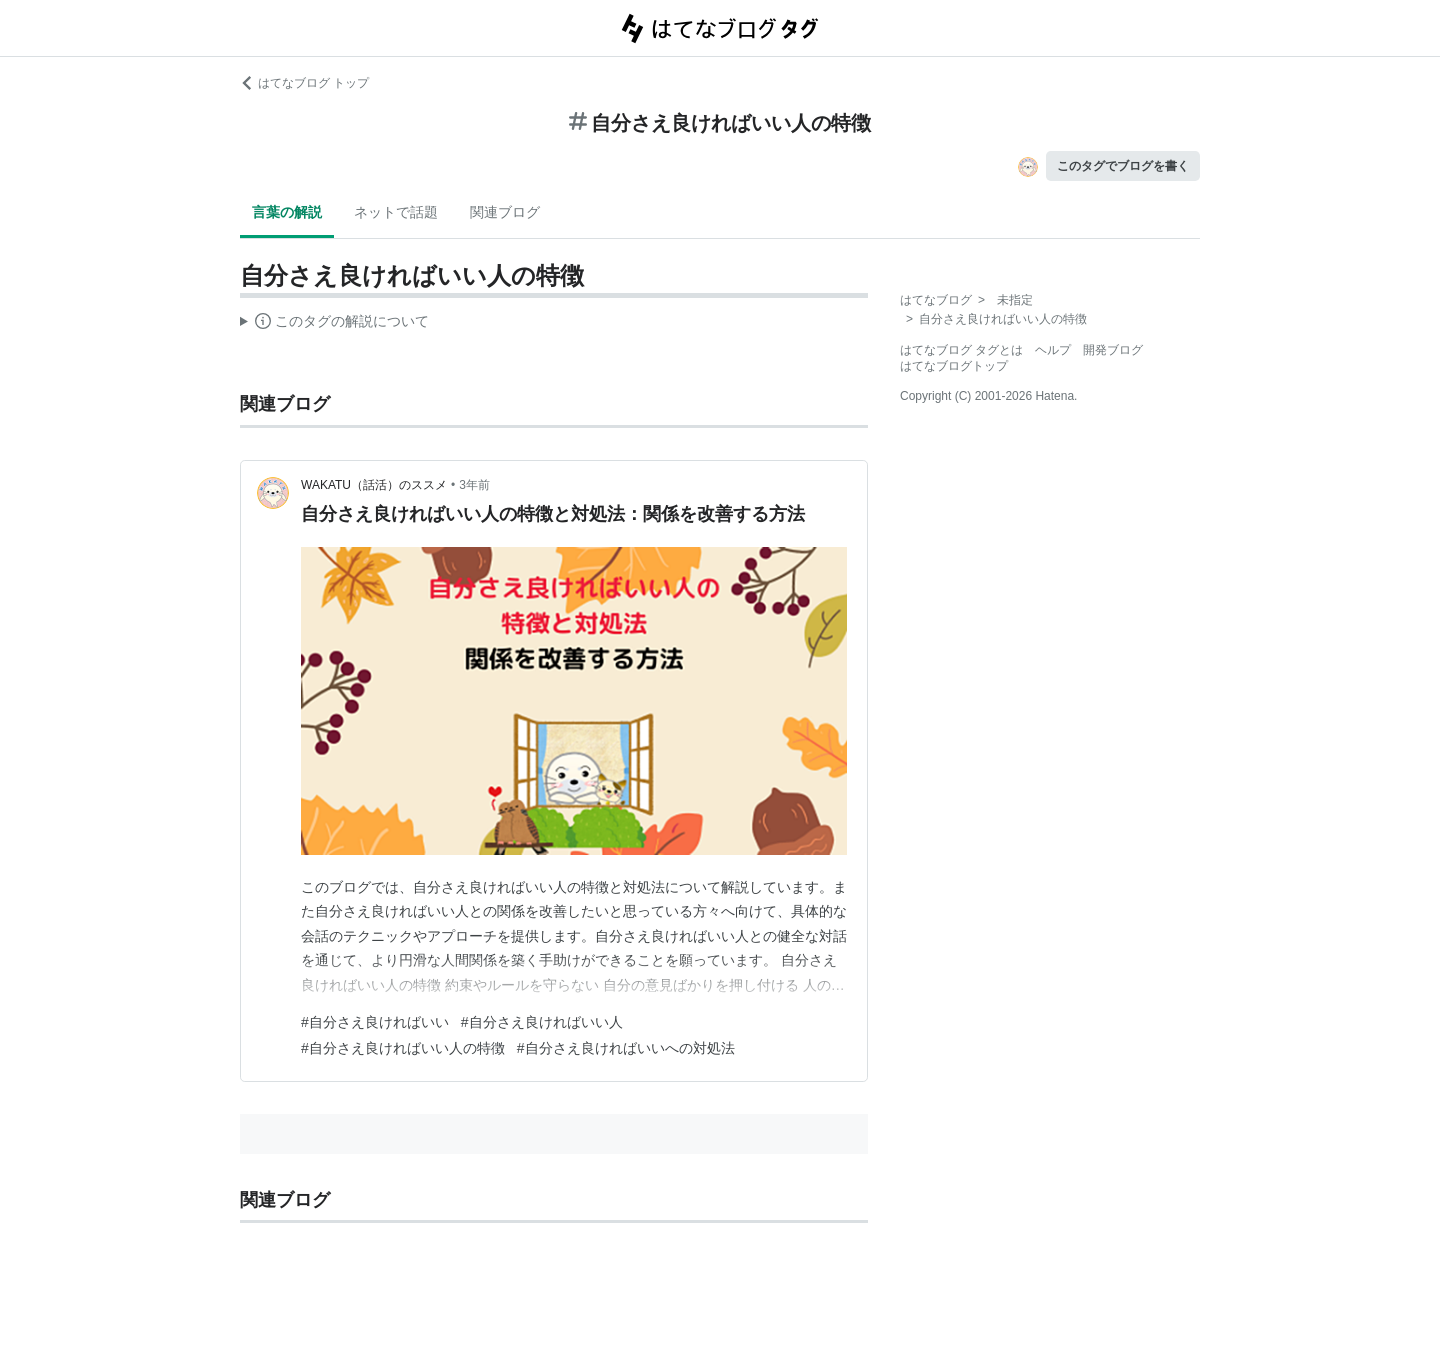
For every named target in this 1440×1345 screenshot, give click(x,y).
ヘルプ (1053, 350)
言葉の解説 (287, 212)
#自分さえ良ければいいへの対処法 (626, 1048)
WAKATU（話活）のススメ (374, 485)
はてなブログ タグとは (961, 350)
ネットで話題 (396, 212)
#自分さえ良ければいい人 (542, 1022)
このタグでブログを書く (1123, 166)
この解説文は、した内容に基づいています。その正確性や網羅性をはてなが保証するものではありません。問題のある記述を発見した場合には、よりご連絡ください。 (334, 324)
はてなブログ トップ (304, 83)
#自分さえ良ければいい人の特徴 (403, 1048)
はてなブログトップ (954, 366)
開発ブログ (1113, 350)
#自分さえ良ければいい (375, 1022)
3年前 (474, 485)
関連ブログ (505, 212)
